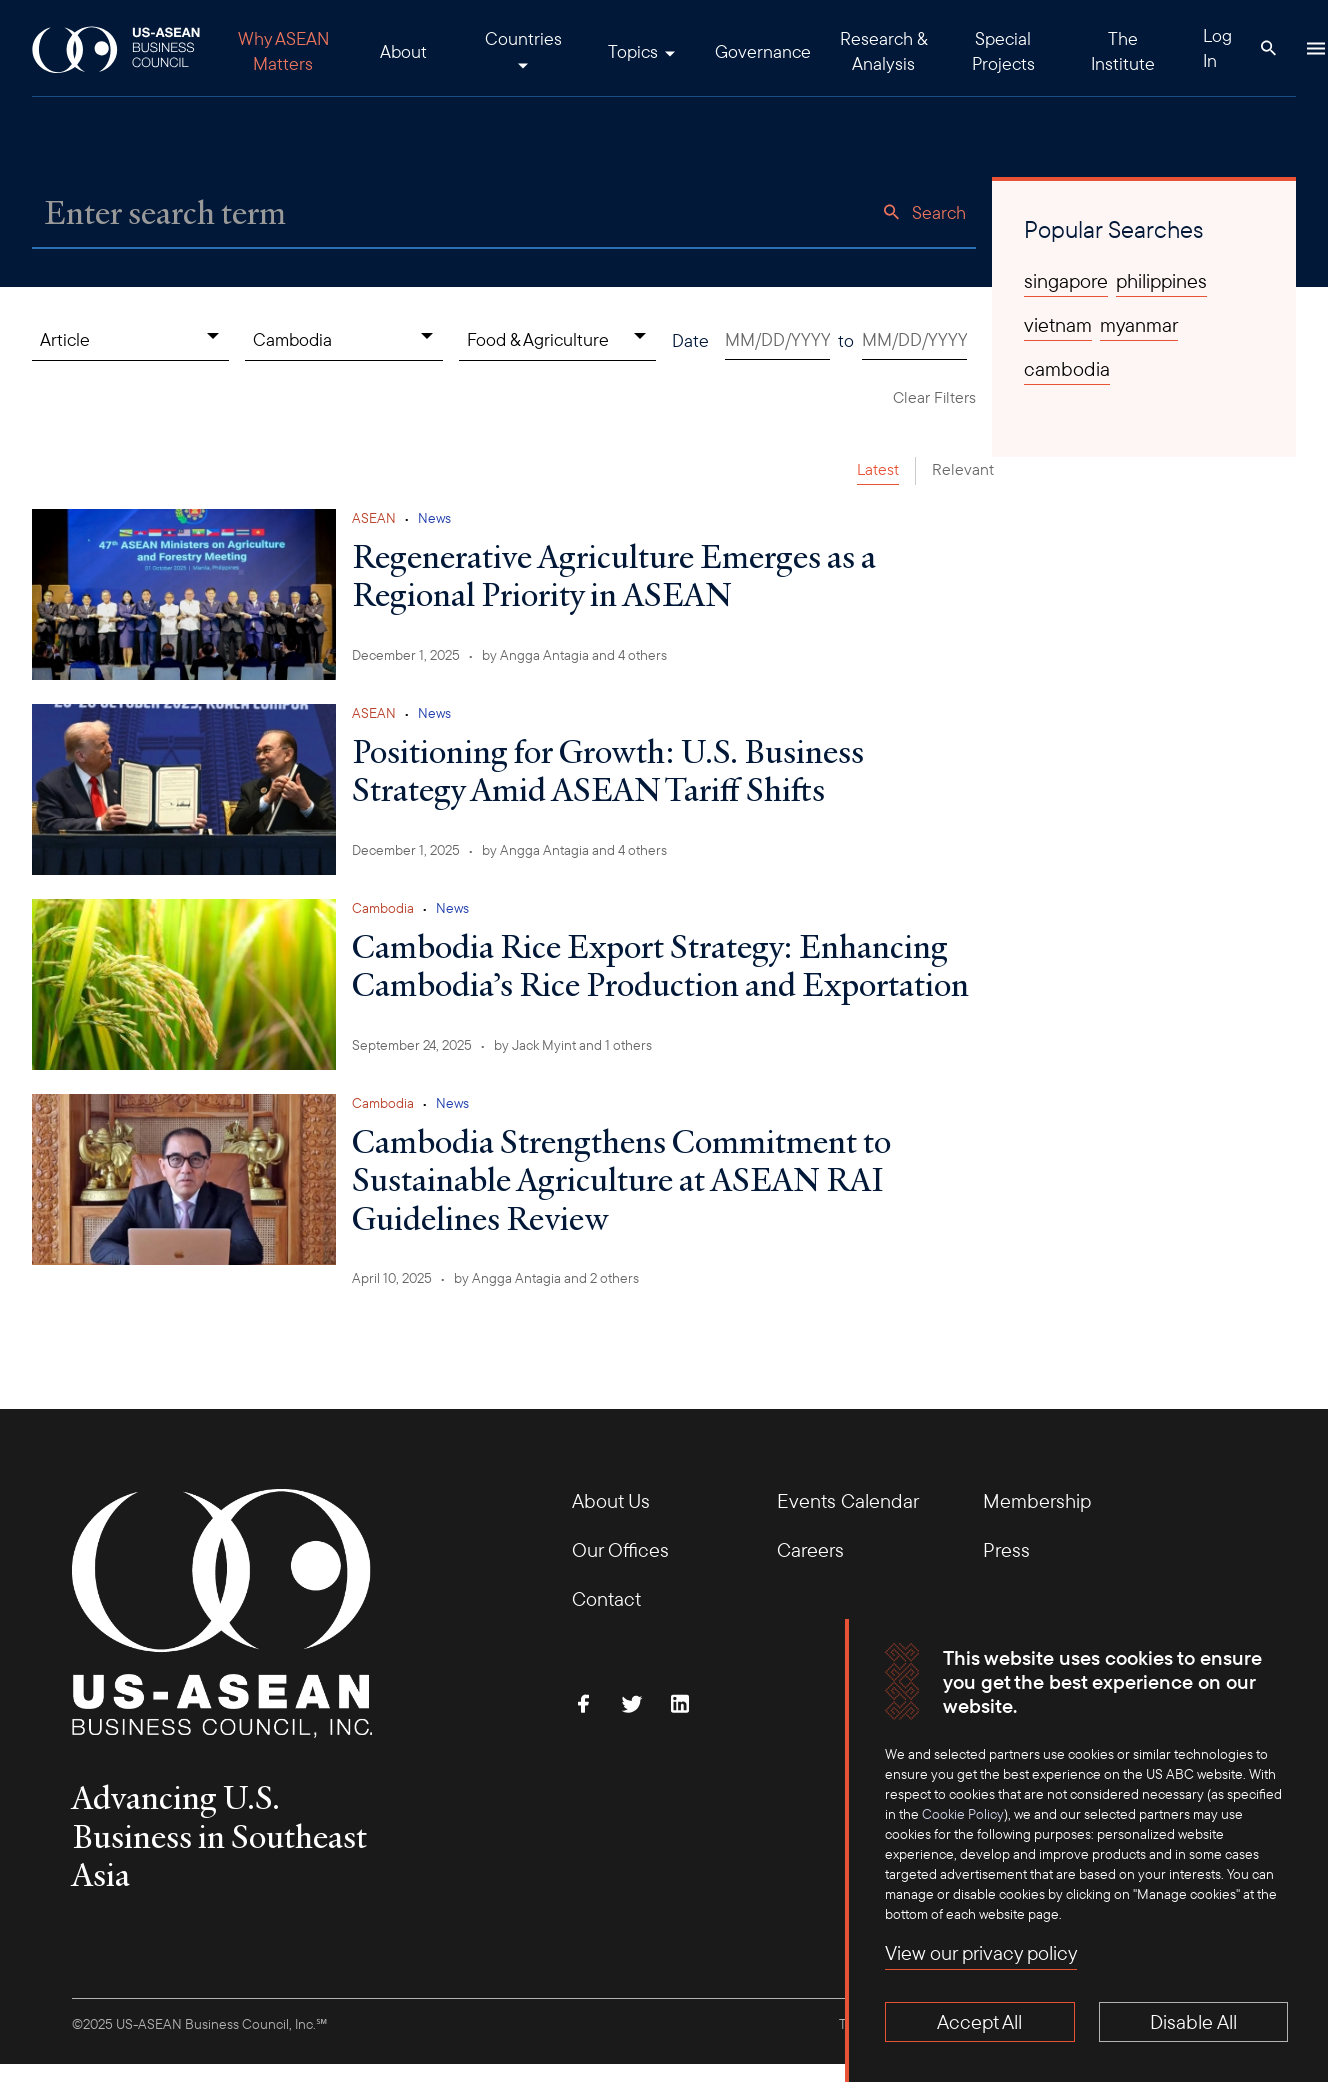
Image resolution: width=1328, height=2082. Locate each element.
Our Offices (620, 1549)
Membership (1037, 1500)
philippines (1161, 281)
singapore (1066, 281)
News (434, 518)
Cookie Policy (963, 1814)
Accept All (979, 2021)
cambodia (1067, 369)
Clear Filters (934, 397)
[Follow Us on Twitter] (632, 1704)
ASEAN (374, 518)
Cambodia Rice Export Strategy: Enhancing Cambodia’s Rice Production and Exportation (660, 965)
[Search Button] (1268, 48)
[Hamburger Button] (1316, 48)
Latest (878, 469)
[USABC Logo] (117, 48)
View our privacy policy (981, 1952)
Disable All (1193, 2021)
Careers (810, 1549)
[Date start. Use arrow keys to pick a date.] (777, 340)
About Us (611, 1500)
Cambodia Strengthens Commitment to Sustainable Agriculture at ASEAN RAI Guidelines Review (621, 1179)
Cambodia (383, 908)
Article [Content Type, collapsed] (65, 339)
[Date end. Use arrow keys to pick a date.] (914, 340)
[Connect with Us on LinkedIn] (680, 1704)
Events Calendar (848, 1500)
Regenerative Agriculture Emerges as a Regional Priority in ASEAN (614, 575)
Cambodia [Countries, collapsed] (292, 339)
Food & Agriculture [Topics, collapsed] (538, 339)
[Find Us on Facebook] (584, 1704)
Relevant (963, 469)
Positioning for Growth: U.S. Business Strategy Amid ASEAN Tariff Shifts (608, 770)
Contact (606, 1598)
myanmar (1139, 325)
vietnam (1058, 325)
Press (1006, 1549)
